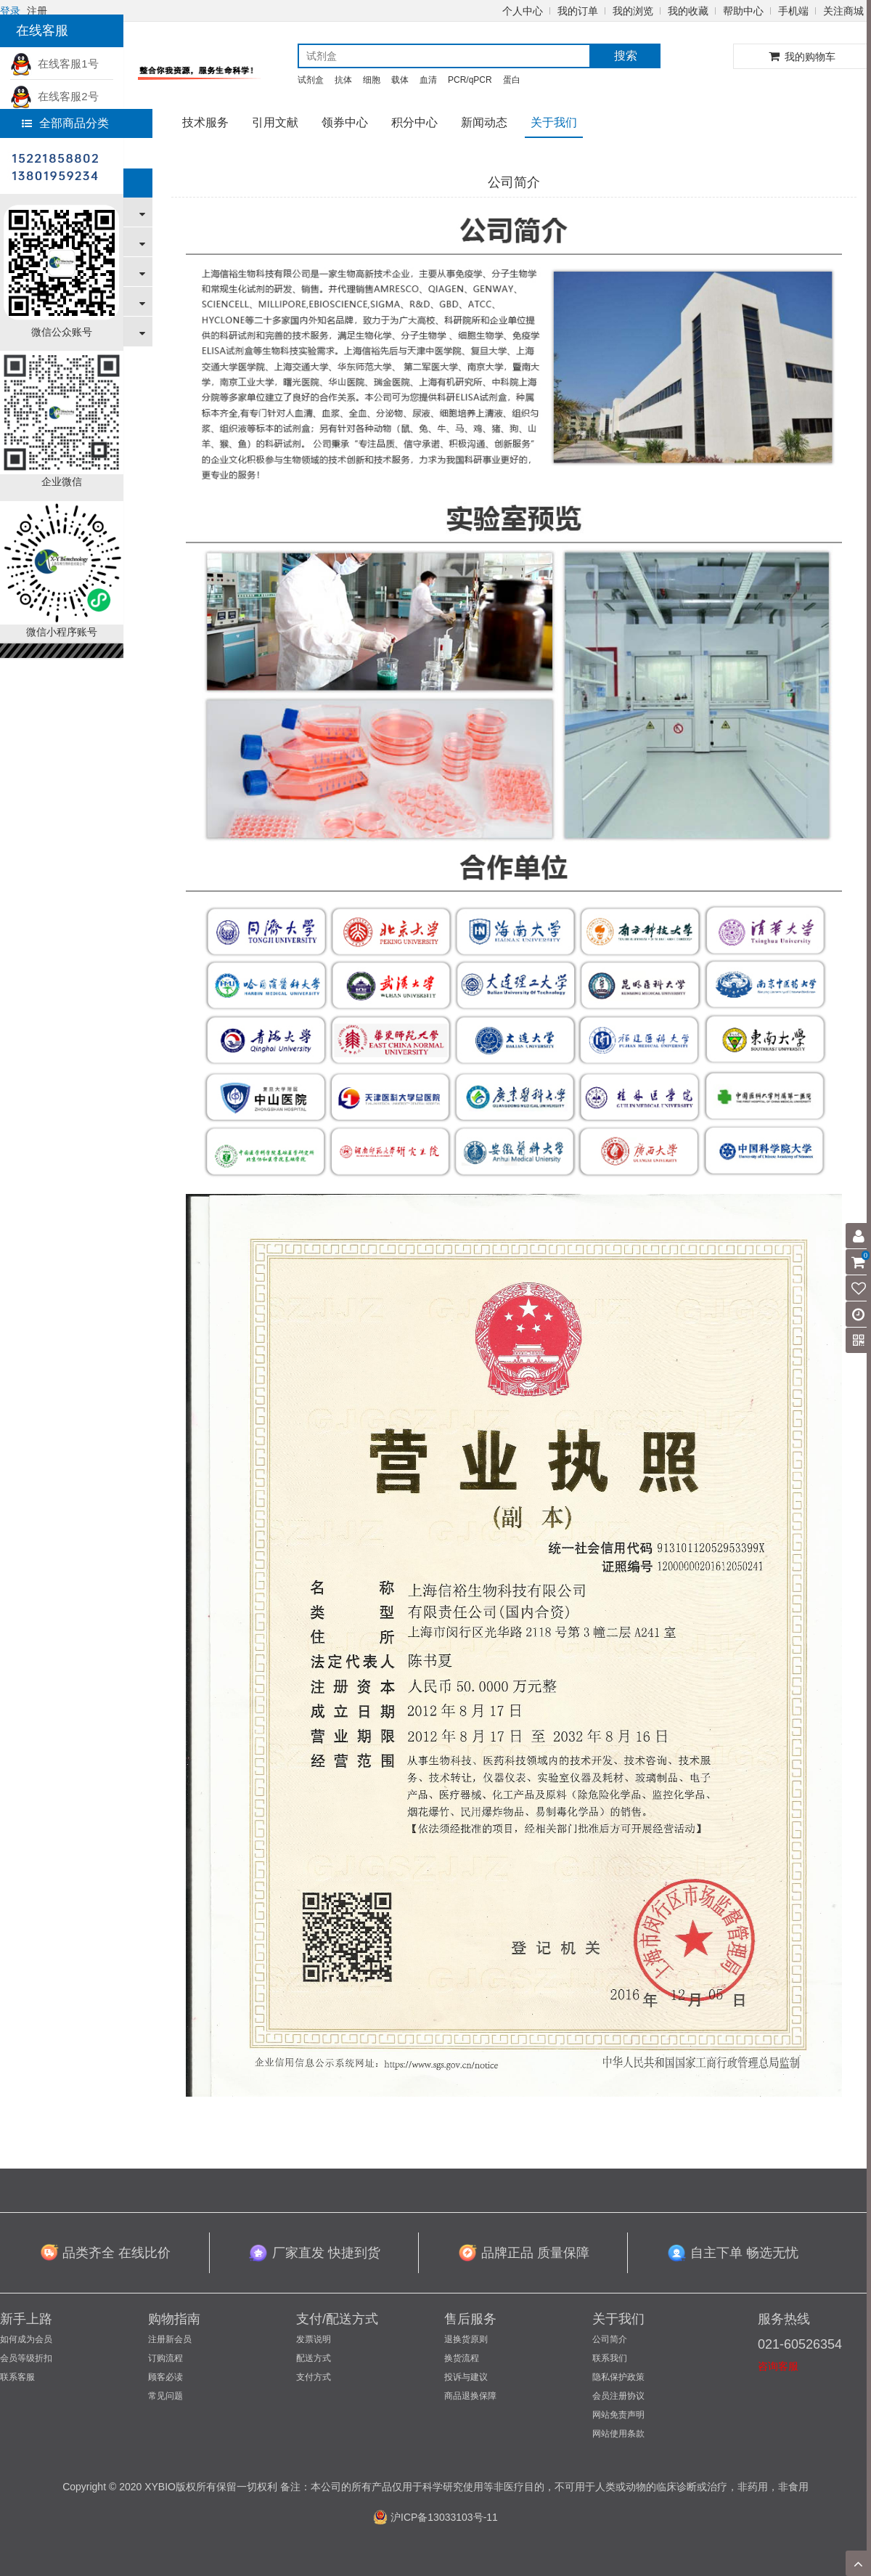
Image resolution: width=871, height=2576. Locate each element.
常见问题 (165, 2396)
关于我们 (554, 122)
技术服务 (205, 122)
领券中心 (345, 122)
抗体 (343, 80)
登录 (10, 11)
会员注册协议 (618, 2396)
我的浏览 (633, 11)
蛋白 (511, 80)
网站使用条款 (618, 2434)
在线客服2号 (54, 96)
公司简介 (609, 2339)
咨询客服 (778, 2366)
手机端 (793, 11)
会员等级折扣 (26, 2358)
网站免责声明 (618, 2415)
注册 (37, 11)
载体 (400, 80)
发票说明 (313, 2339)
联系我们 (609, 2358)
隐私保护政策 (618, 2377)
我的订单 (577, 11)
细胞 (371, 80)
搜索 (625, 55)
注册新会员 (170, 2339)
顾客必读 (165, 2377)
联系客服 (17, 2377)
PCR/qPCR (470, 80)
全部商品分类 (65, 123)
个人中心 (522, 11)
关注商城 (843, 11)
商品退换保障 (470, 2396)
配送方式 (313, 2358)
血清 (428, 80)
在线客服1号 (54, 63)
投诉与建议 (466, 2377)
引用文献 (275, 122)
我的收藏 (688, 11)
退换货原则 (466, 2339)
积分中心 (414, 122)
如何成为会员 (26, 2339)
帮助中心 (743, 11)
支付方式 (313, 2377)
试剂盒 (311, 80)
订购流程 (165, 2358)
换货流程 (461, 2358)
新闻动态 (484, 122)
